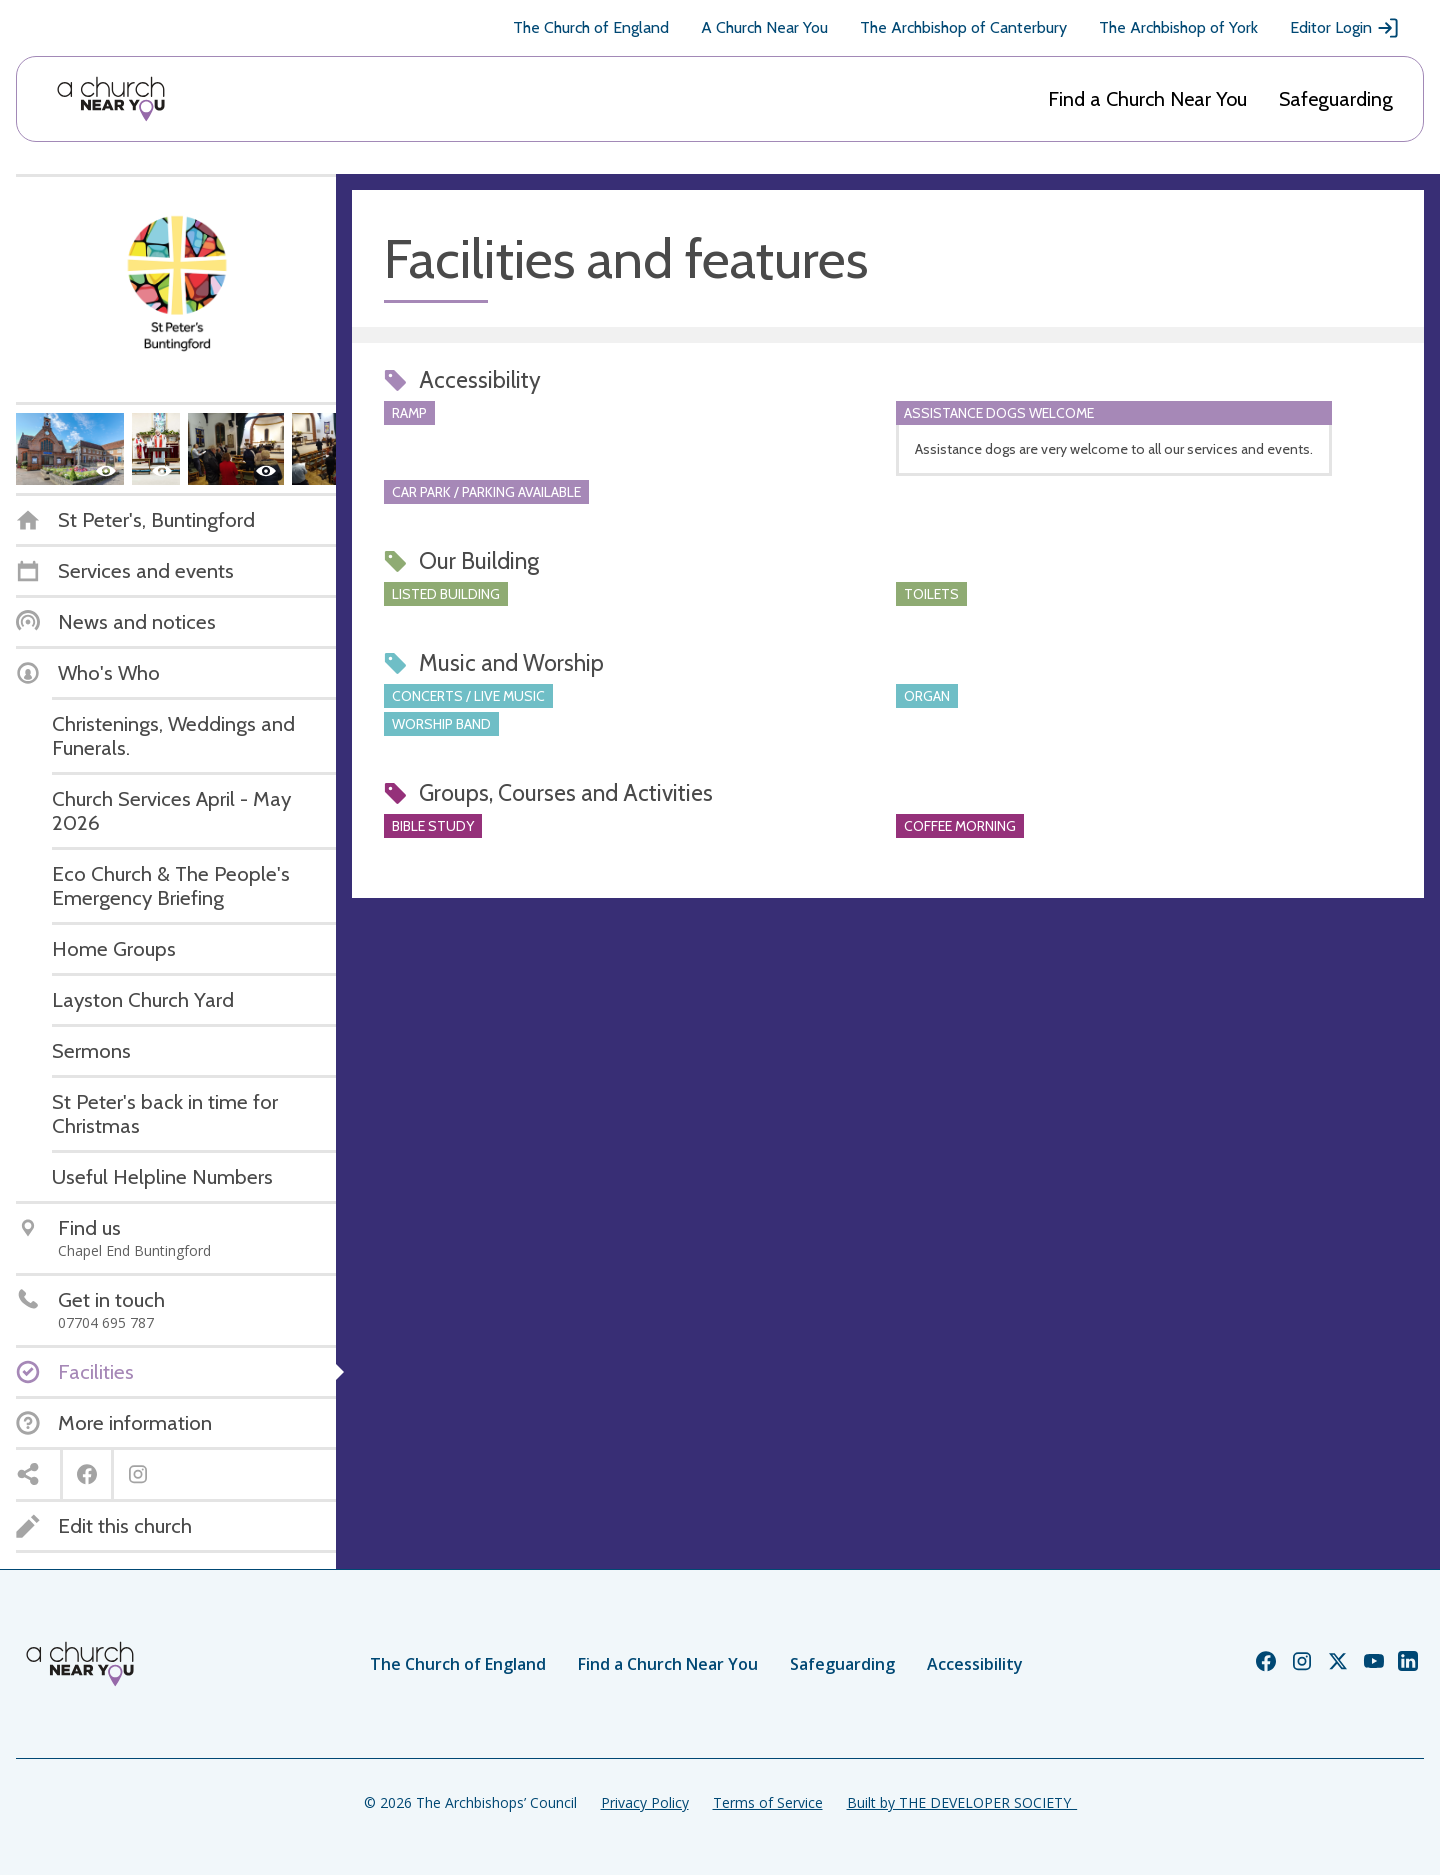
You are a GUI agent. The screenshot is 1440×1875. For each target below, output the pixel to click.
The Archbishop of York (1178, 27)
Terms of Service (768, 1802)
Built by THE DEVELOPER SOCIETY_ (962, 1802)
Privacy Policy (645, 1802)
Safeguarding (1336, 99)
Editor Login (1345, 28)
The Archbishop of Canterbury (963, 27)
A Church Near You (764, 27)
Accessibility (975, 1664)
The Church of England (591, 27)
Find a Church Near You (1147, 99)
